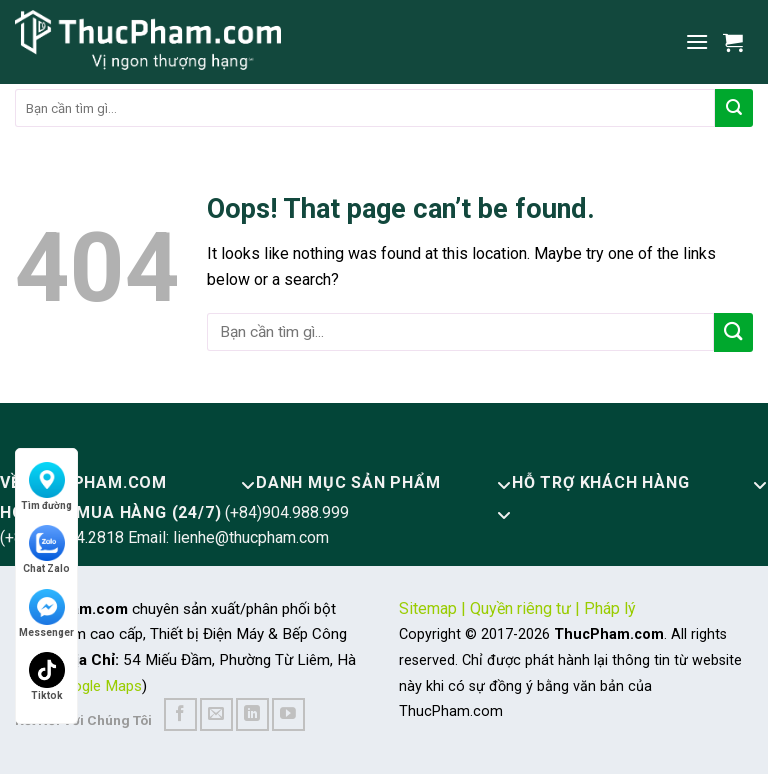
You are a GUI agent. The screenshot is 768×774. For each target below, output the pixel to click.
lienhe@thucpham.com (251, 537)
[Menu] (697, 41)
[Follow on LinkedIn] (252, 714)
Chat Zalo (46, 549)
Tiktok (47, 676)
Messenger (46, 613)
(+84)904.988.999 (287, 512)
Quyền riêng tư (520, 608)
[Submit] (734, 108)
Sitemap (428, 608)
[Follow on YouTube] (288, 714)
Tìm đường (46, 486)
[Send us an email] (216, 714)
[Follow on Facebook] (180, 714)
